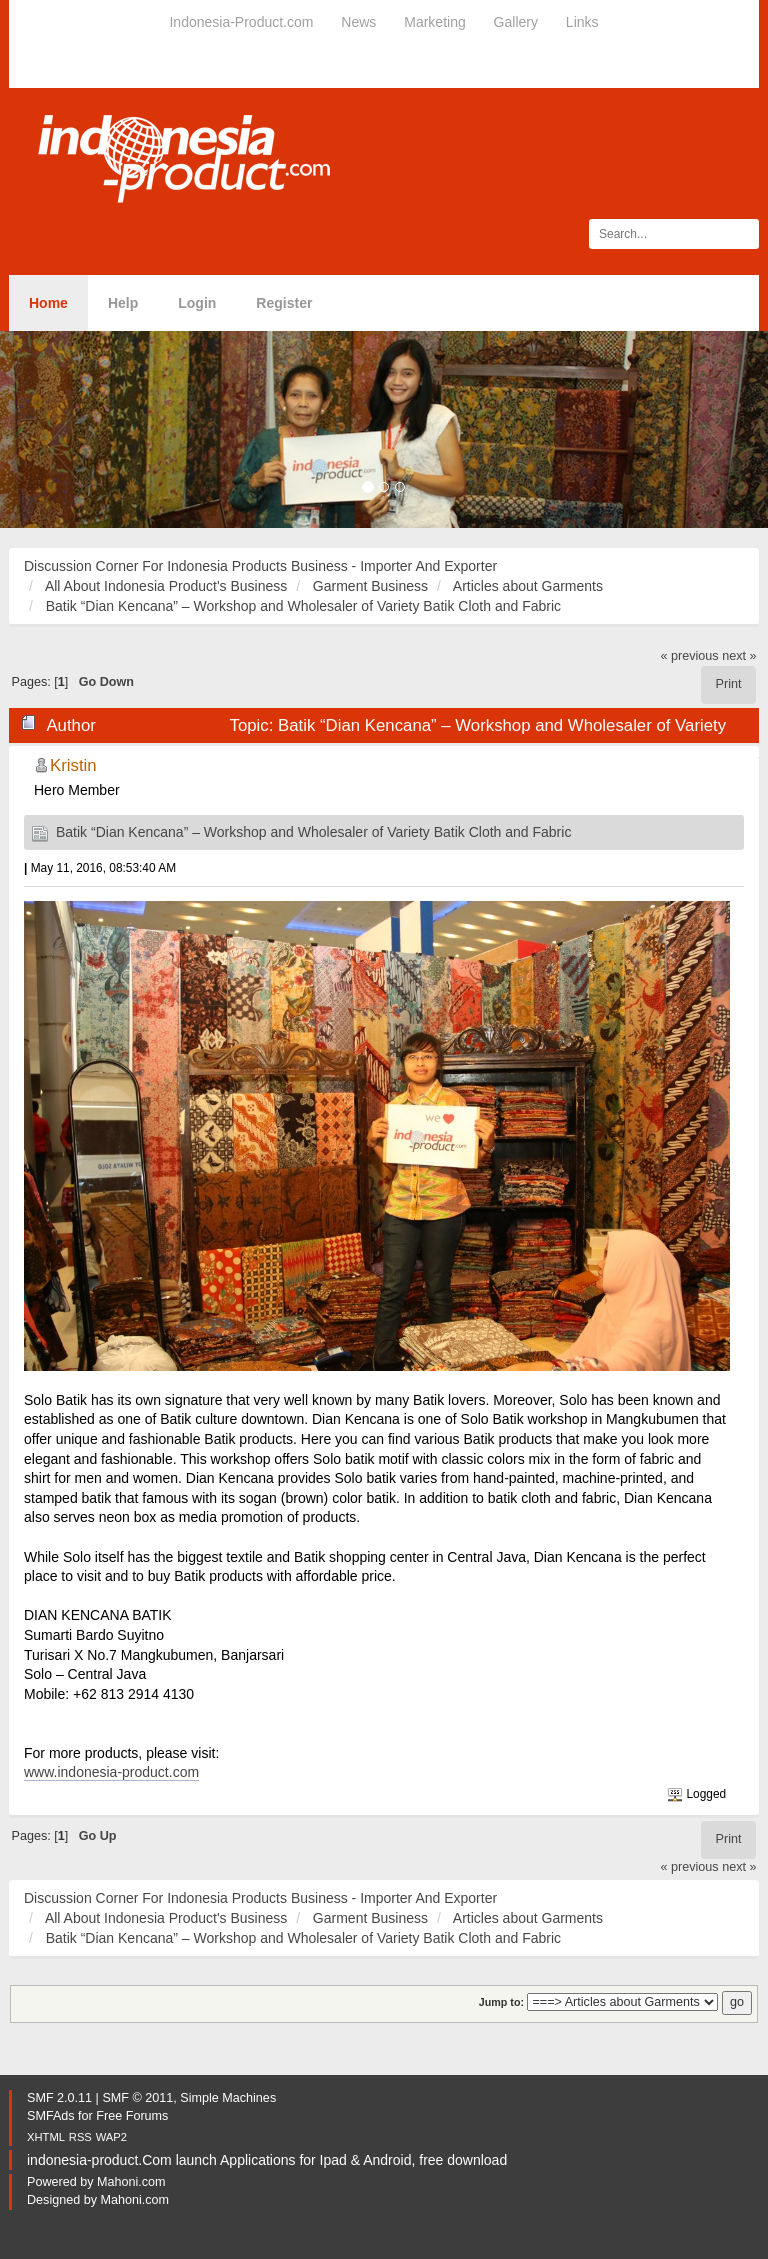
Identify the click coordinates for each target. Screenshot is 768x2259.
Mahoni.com (131, 2182)
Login (197, 303)
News (358, 22)
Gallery (516, 22)
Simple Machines (228, 2098)
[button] (57, 429)
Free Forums (132, 2116)
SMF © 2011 (137, 2098)
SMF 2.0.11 (59, 2098)
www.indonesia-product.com (111, 1772)
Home (48, 303)
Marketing (434, 22)
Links (582, 22)
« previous (690, 656)
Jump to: (501, 2002)
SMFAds (51, 2116)
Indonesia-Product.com (241, 22)
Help (123, 303)
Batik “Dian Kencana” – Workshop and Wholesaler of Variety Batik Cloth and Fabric (313, 832)
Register (284, 303)
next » (739, 656)
